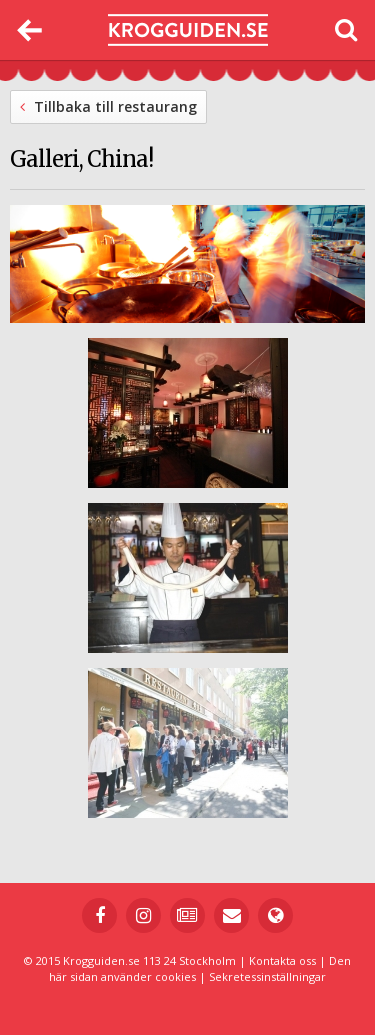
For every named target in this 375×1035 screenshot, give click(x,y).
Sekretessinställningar (267, 976)
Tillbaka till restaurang (108, 106)
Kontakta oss (282, 960)
